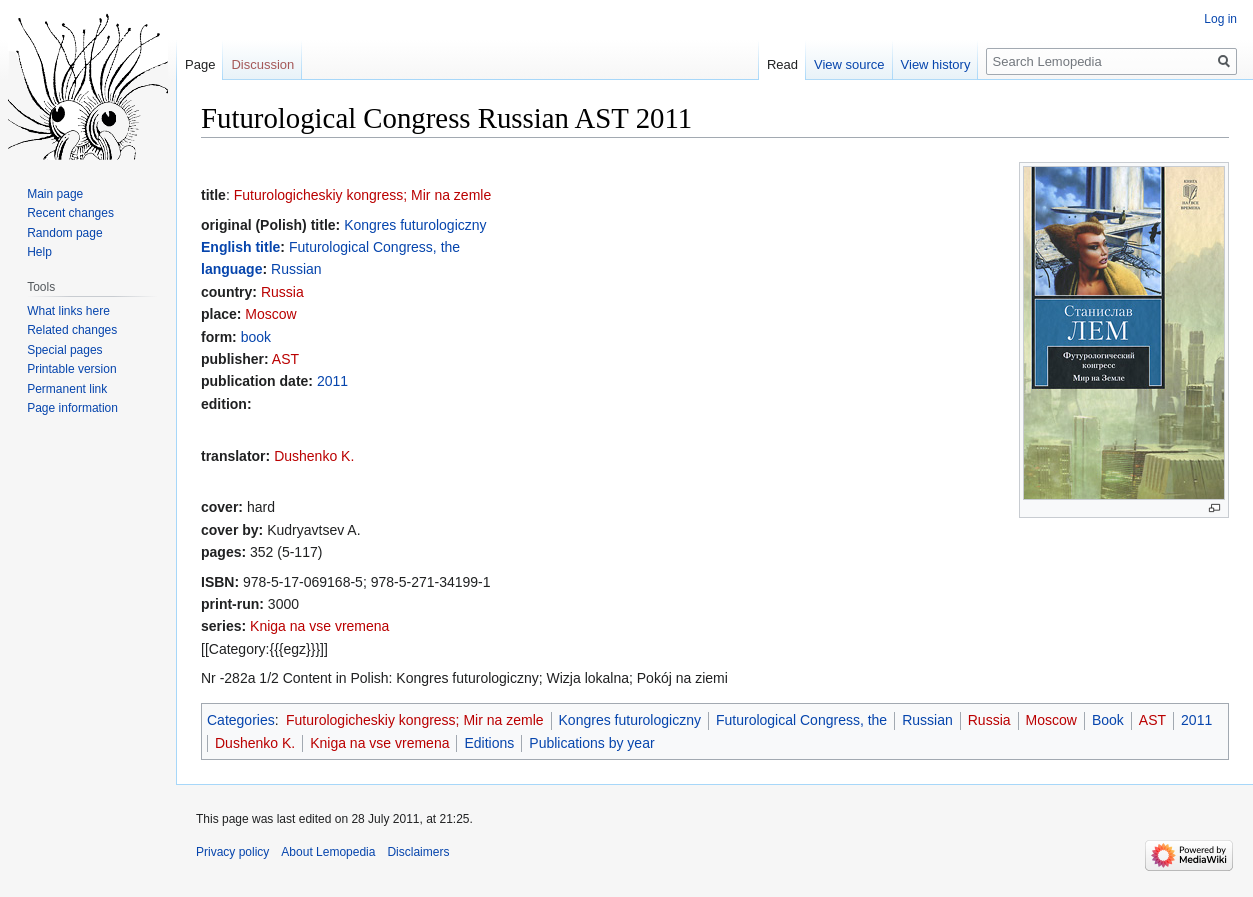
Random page (64, 233)
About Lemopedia (328, 852)
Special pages (64, 350)
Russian (296, 269)
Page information (72, 408)
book (256, 337)
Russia (282, 292)
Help (39, 252)
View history (936, 64)
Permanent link (67, 389)
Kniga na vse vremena (319, 626)
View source (849, 64)
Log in (1220, 19)
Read (782, 64)
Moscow (270, 314)
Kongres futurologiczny (415, 225)
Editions (489, 743)
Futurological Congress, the (374, 247)
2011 (332, 381)
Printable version (71, 369)
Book (1108, 720)
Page (200, 64)
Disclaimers (418, 852)
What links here (68, 311)
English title (240, 247)
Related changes (72, 330)
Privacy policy (232, 852)
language (231, 269)
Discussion (262, 64)
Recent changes (70, 213)
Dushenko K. (314, 456)
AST (285, 359)
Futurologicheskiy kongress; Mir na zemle (363, 195)
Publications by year (591, 743)
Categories (241, 720)
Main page (55, 194)
